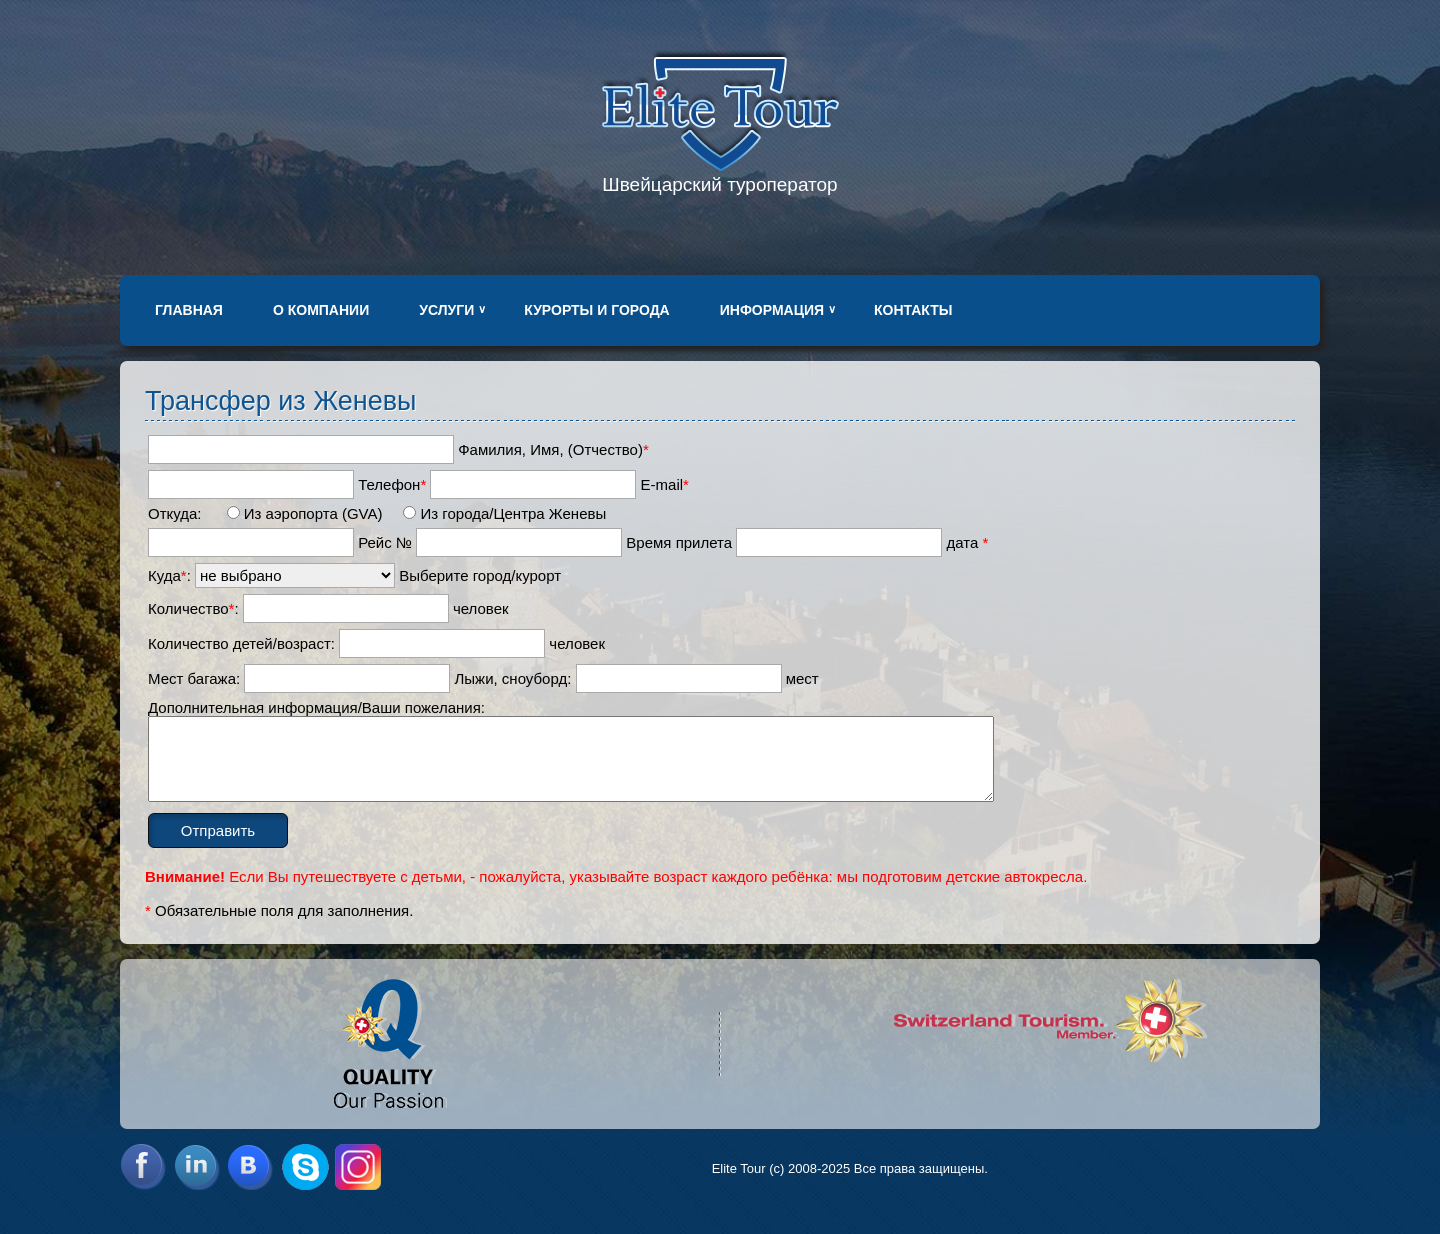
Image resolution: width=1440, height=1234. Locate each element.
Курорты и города (596, 310)
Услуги (446, 310)
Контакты (913, 310)
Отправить (218, 830)
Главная (189, 310)
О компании (321, 310)
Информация (772, 310)
